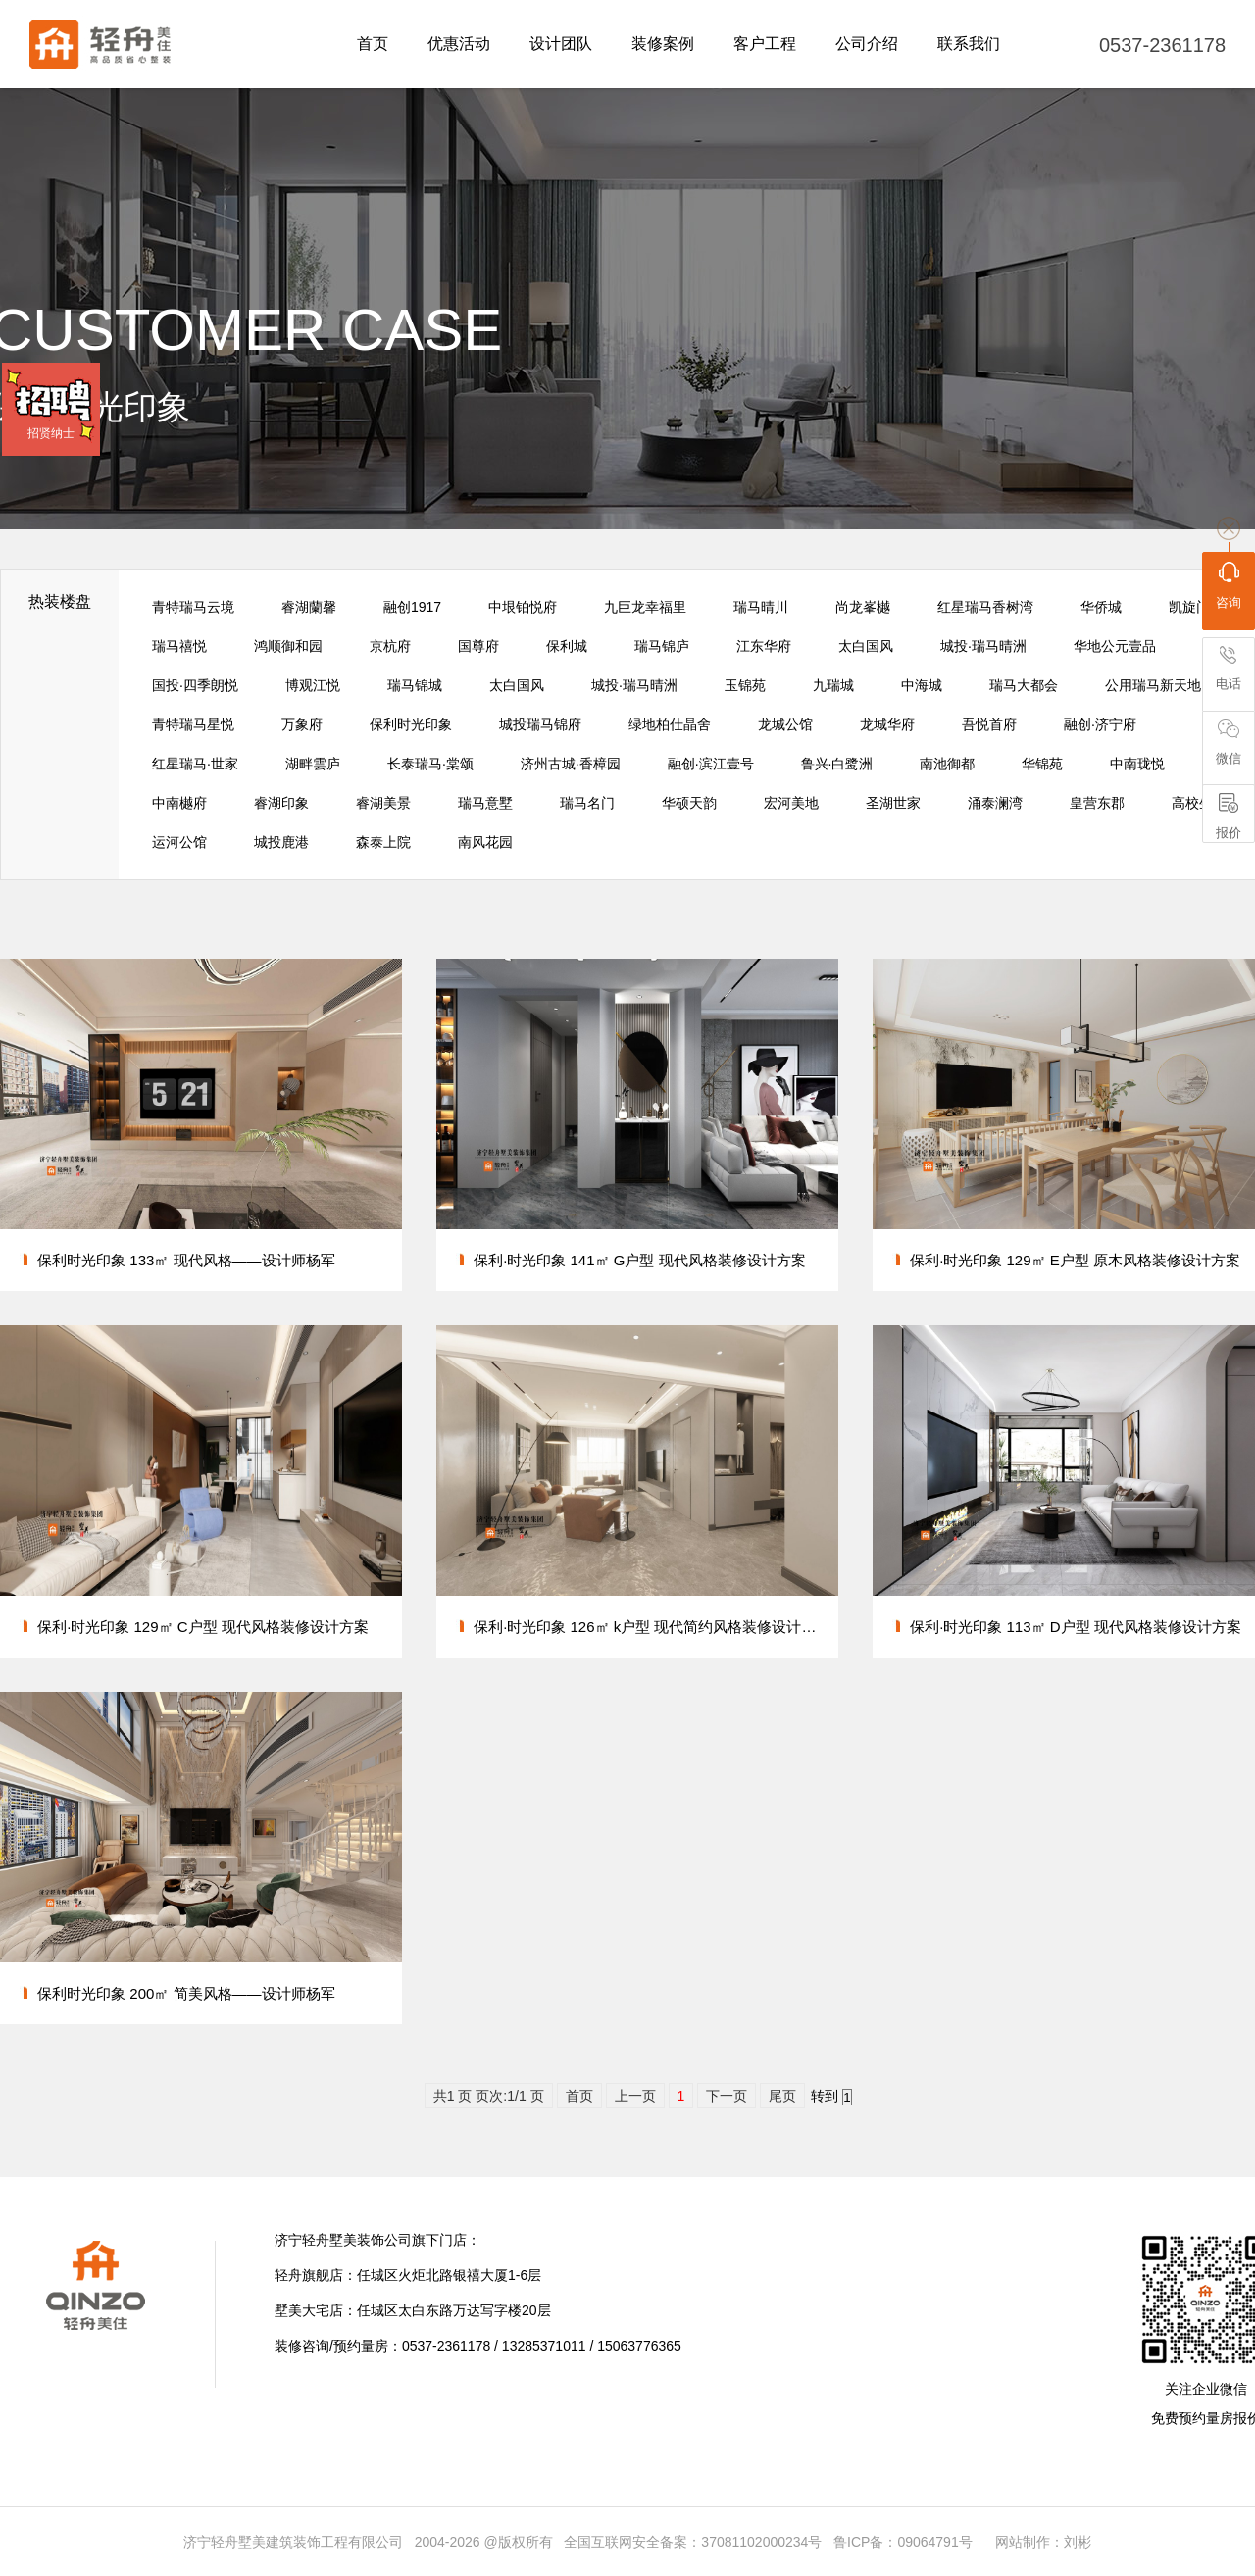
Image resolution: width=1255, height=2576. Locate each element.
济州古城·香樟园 (571, 763)
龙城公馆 (785, 724)
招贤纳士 (51, 433)
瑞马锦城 (414, 685)
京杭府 (390, 646)
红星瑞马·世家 (195, 763)
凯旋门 (1189, 607)
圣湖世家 (893, 803)
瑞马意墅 (485, 803)
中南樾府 (179, 803)
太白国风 (865, 646)
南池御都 (947, 763)
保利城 (566, 646)
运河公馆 (179, 842)
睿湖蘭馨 (308, 607)
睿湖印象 (281, 803)
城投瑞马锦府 (540, 724)
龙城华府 (887, 724)
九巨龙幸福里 (645, 607)
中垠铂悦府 (522, 607)
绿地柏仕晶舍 (669, 724)
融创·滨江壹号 (711, 763)
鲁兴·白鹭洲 (837, 763)
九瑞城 (833, 685)
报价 (1228, 816)
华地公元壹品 (1115, 646)
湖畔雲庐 (312, 763)
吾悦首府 (989, 724)
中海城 (921, 685)
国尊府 (478, 646)
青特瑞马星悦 (193, 724)
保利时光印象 (411, 724)
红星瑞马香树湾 (985, 607)
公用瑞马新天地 (1153, 685)
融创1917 (412, 607)
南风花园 (485, 842)
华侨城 (1101, 607)
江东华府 (763, 646)
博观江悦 (312, 685)
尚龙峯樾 (862, 607)
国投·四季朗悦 (195, 685)
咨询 (1228, 585)
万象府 (302, 724)
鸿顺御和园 (288, 646)
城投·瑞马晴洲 (983, 646)
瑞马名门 (587, 803)
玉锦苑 (745, 685)
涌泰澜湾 (995, 803)
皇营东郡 (1097, 803)
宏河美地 (791, 803)
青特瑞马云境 (193, 607)
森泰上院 (383, 842)
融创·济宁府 (1100, 724)
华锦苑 (1042, 763)
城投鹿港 (281, 842)
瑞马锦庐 (661, 646)
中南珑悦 (1137, 763)
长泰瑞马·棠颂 (430, 763)
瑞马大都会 (1023, 685)
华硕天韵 (689, 803)
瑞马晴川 (760, 607)
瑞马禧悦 (179, 646)
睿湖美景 (383, 803)
